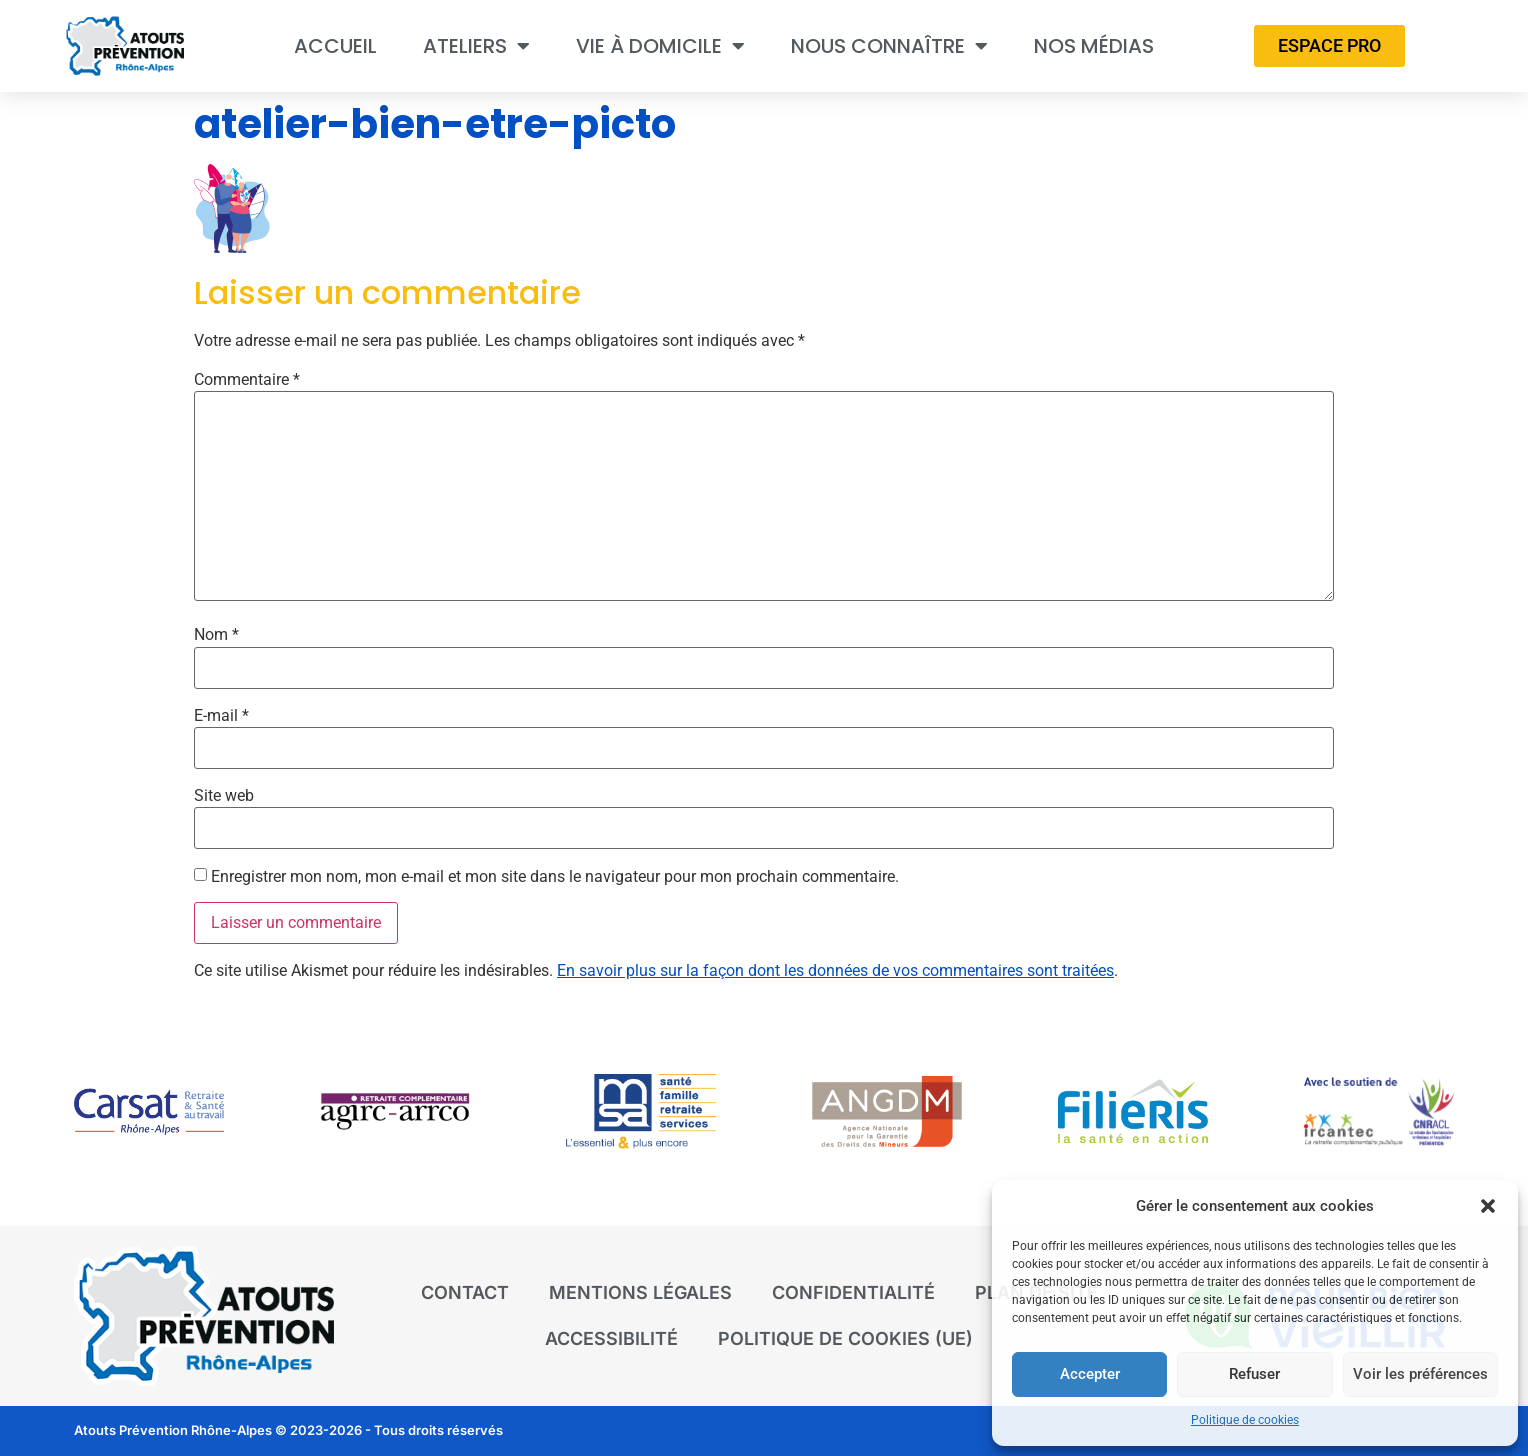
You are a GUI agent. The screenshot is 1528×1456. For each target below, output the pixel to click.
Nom (216, 635)
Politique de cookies (1245, 1420)
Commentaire (247, 380)
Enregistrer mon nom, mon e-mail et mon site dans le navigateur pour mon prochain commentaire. (555, 877)
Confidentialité (853, 1292)
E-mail (221, 716)
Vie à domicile (660, 46)
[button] (1488, 1206)
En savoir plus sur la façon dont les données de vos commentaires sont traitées (835, 970)
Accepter (1089, 1375)
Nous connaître (889, 46)
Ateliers (476, 46)
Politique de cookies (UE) (845, 1338)
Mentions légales (640, 1292)
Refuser (1253, 1375)
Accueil (335, 46)
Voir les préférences (1419, 1375)
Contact (465, 1292)
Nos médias (1094, 46)
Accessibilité (611, 1338)
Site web (224, 796)
